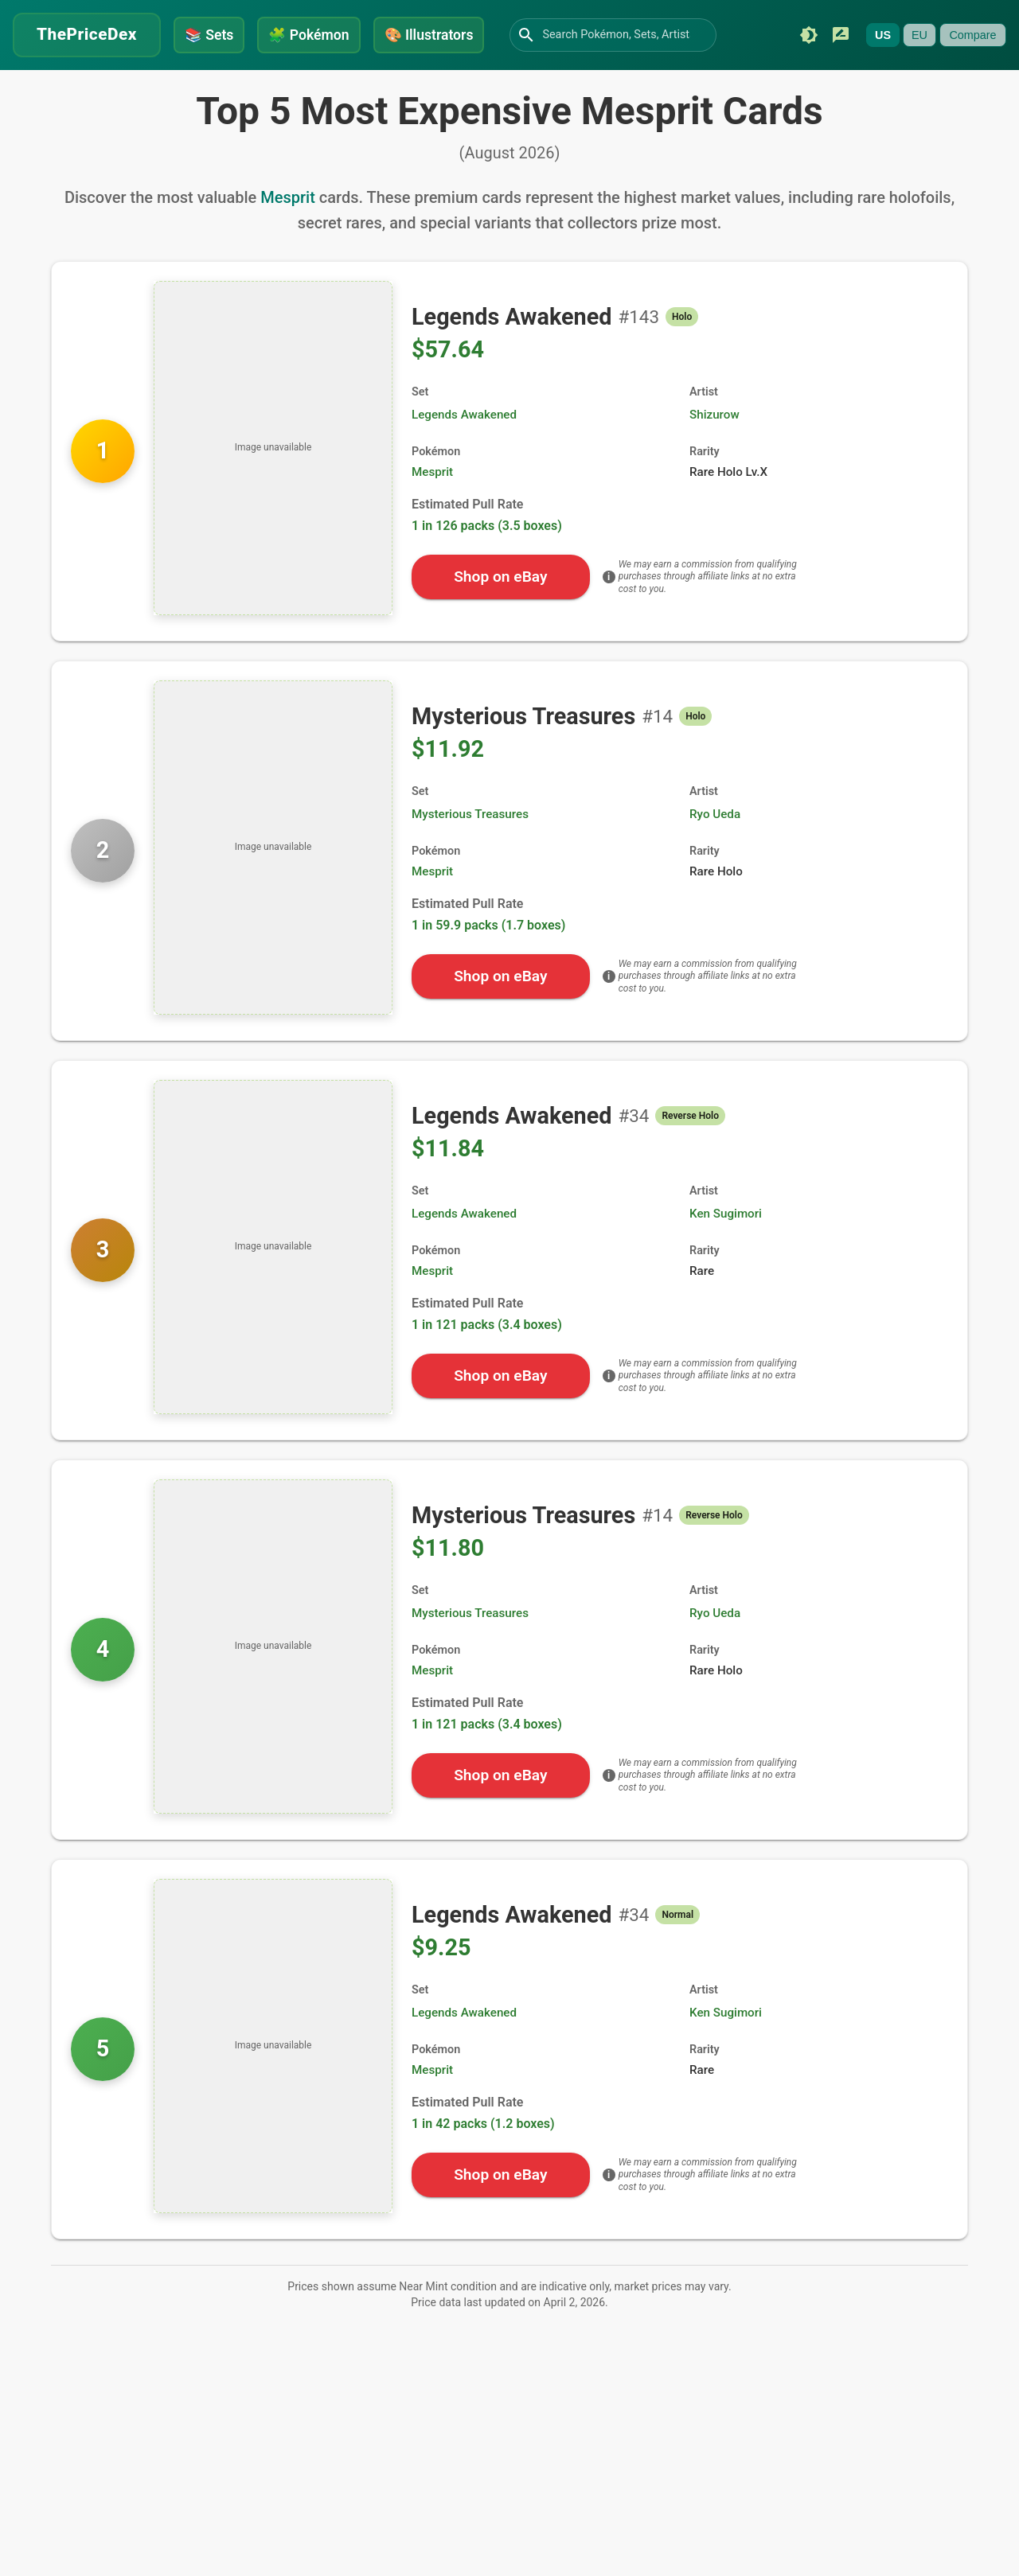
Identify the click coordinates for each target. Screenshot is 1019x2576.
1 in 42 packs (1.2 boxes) (483, 2123)
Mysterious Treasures (470, 814)
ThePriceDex (87, 34)
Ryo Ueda (714, 814)
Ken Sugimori (725, 1213)
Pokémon (308, 35)
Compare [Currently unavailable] (972, 35)
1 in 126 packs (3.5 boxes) (487, 525)
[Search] (526, 35)
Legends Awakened (464, 414)
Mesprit (287, 197)
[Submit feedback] (841, 35)
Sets (209, 35)
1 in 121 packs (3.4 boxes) (487, 1324)
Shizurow (714, 414)
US (883, 35)
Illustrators (429, 35)
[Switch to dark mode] (809, 35)
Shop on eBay (500, 576)
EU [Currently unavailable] (919, 35)
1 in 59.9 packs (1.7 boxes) (488, 925)
